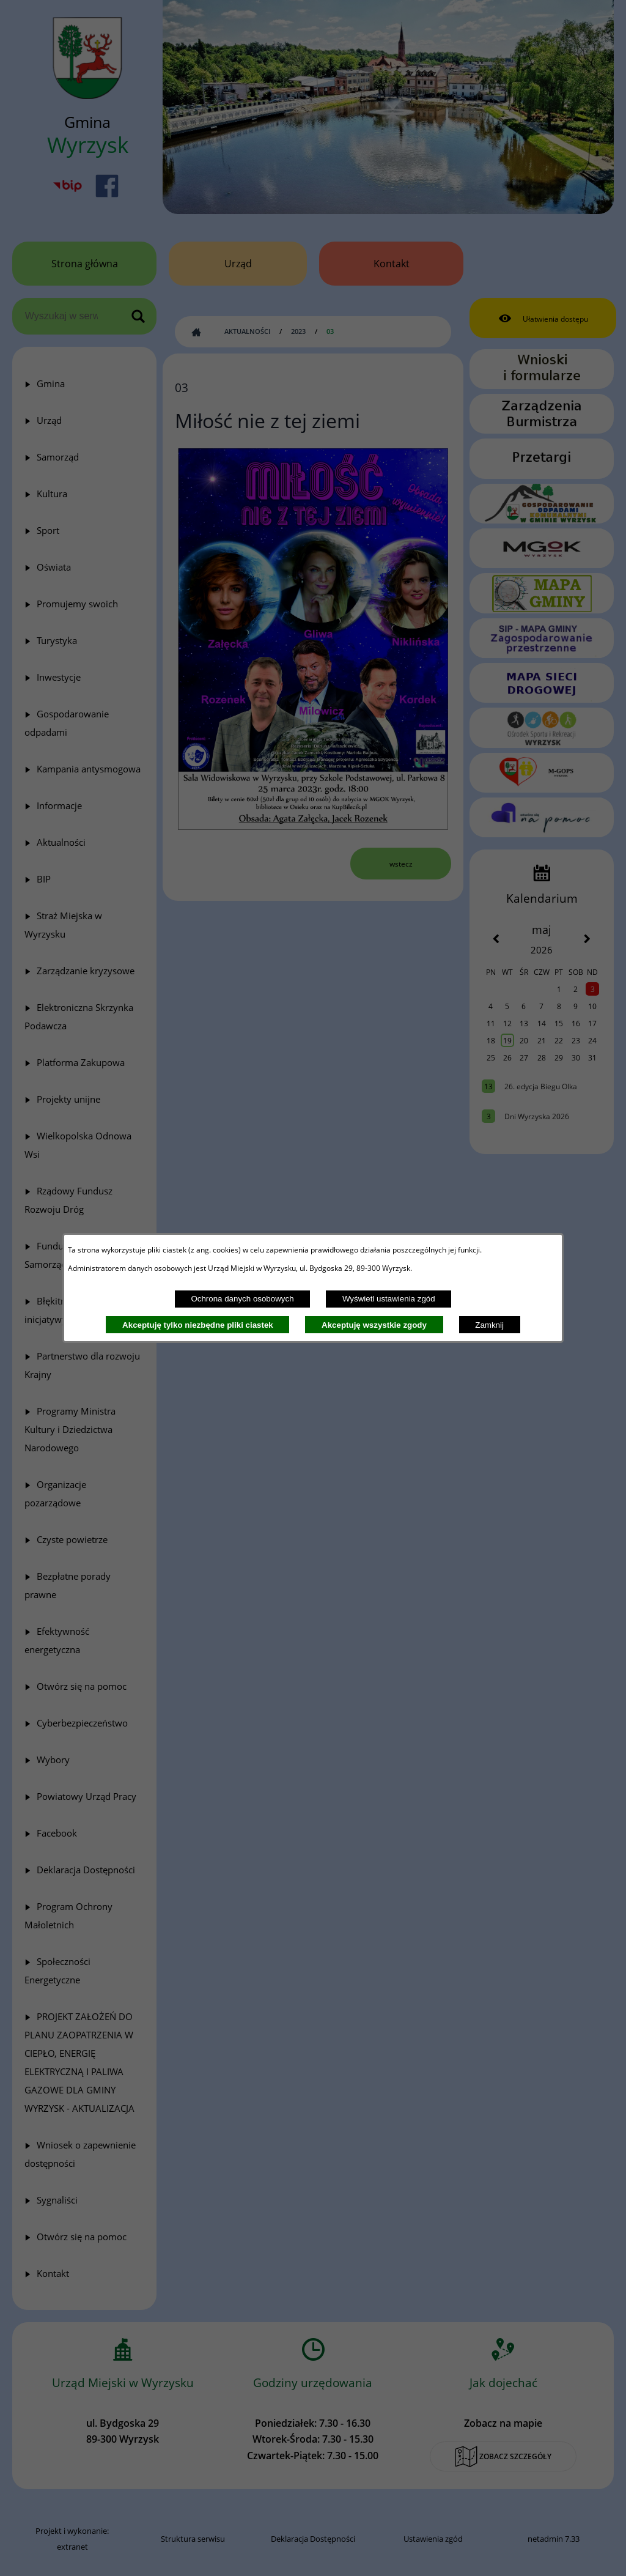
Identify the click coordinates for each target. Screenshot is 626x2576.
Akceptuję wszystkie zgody (374, 1325)
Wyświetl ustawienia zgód (388, 1298)
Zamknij (489, 1325)
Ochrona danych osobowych (242, 1298)
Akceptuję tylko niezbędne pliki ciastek (197, 1325)
